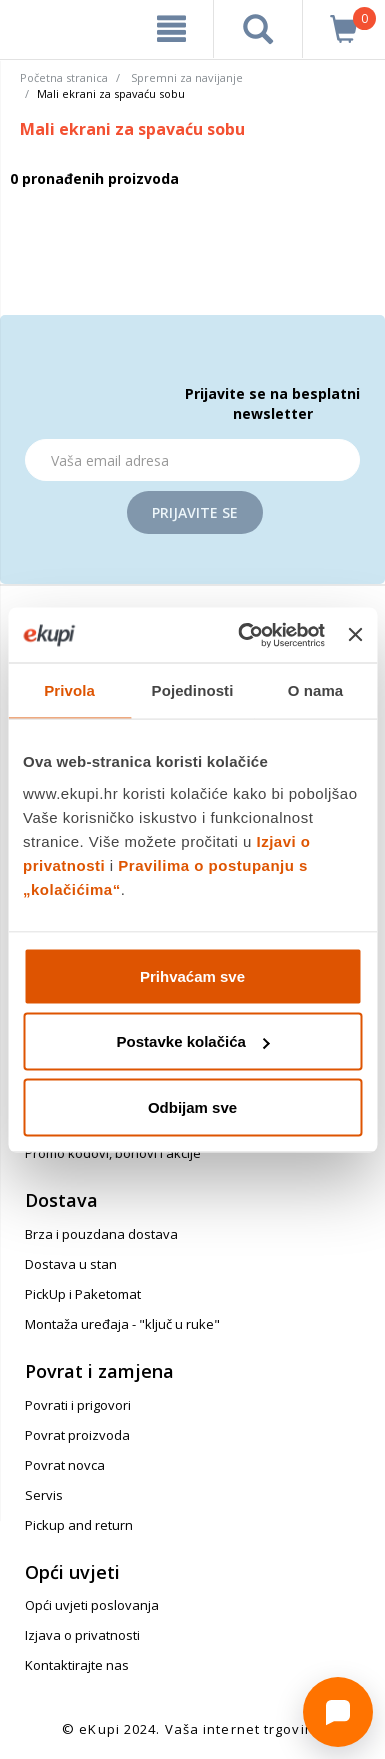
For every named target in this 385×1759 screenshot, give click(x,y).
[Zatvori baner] (355, 635)
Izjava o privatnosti (82, 1635)
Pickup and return (79, 1525)
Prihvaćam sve (192, 975)
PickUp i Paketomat (83, 1294)
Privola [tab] (69, 690)
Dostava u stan (71, 1264)
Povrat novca (65, 1465)
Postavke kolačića (193, 1041)
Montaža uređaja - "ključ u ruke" (122, 1324)
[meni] (171, 29)
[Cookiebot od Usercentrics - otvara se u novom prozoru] (244, 635)
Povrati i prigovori (78, 1405)
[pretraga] (258, 29)
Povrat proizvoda (77, 1435)
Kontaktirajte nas (77, 1665)
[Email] (192, 460)
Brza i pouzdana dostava (101, 1234)
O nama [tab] (316, 690)
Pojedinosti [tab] (193, 690)
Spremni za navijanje (187, 77)
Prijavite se (195, 512)
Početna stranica (64, 77)
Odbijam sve (192, 1106)
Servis (44, 1495)
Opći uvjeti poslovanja (92, 1605)
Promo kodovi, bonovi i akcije (113, 1153)
